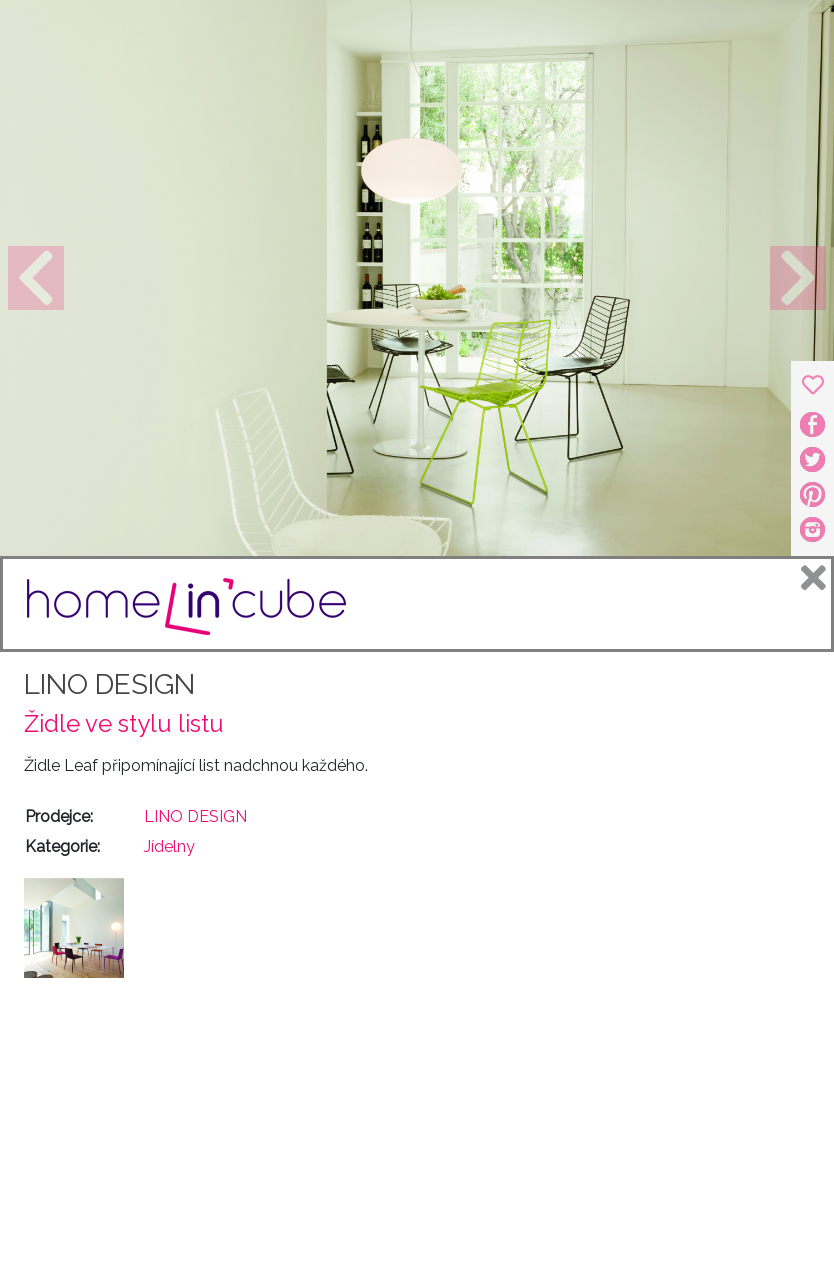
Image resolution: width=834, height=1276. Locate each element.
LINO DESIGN (109, 684)
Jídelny (169, 846)
